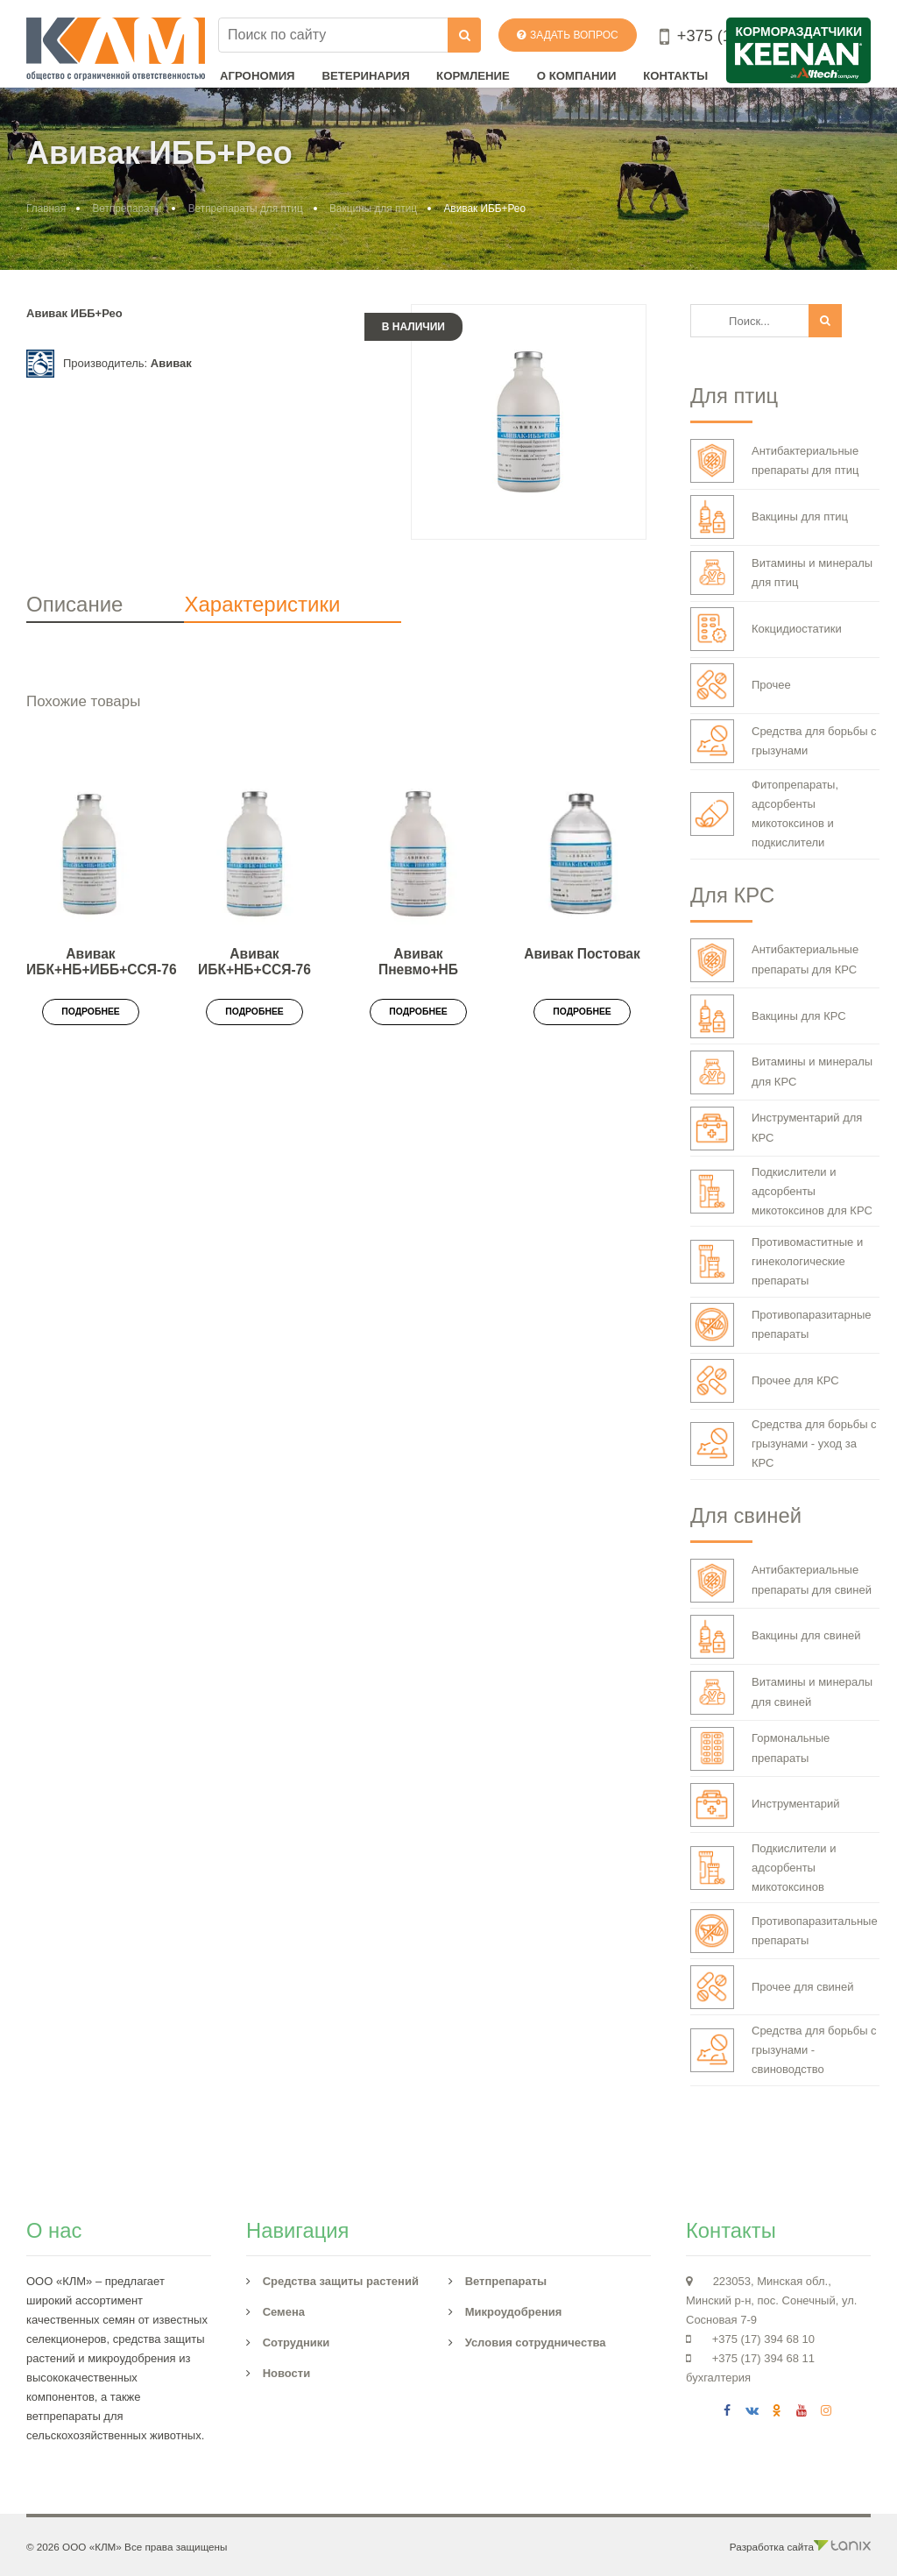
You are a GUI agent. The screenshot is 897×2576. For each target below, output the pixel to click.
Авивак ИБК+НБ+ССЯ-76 (254, 962)
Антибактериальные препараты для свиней (781, 1581)
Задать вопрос (567, 35)
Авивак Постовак (582, 953)
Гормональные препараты (760, 1749)
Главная (46, 208)
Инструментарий (765, 1805)
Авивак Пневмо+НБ (418, 962)
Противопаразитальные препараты (784, 1931)
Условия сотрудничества (535, 2342)
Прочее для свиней (772, 1987)
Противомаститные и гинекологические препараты (776, 1261)
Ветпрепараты (126, 208)
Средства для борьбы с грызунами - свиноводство (783, 2050)
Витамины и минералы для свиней (781, 1693)
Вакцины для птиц (373, 208)
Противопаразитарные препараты (781, 1325)
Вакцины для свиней (775, 1637)
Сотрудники (296, 2342)
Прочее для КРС (764, 1381)
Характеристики (262, 604)
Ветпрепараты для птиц (245, 208)
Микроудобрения (513, 2311)
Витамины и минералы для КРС (781, 1072)
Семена (284, 2311)
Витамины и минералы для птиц (781, 573)
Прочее (740, 685)
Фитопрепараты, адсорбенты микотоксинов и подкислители (764, 813)
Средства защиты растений (341, 2281)
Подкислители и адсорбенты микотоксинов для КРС (781, 1191)
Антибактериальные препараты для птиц (774, 461)
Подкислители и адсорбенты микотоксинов (763, 1867)
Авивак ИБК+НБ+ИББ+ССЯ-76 (101, 962)
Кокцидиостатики (766, 629)
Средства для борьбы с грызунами (783, 741)
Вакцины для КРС (768, 1016)
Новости (287, 2373)
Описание (74, 604)
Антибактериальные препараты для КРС (774, 960)
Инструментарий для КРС (776, 1128)
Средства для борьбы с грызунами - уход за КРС (783, 1443)
